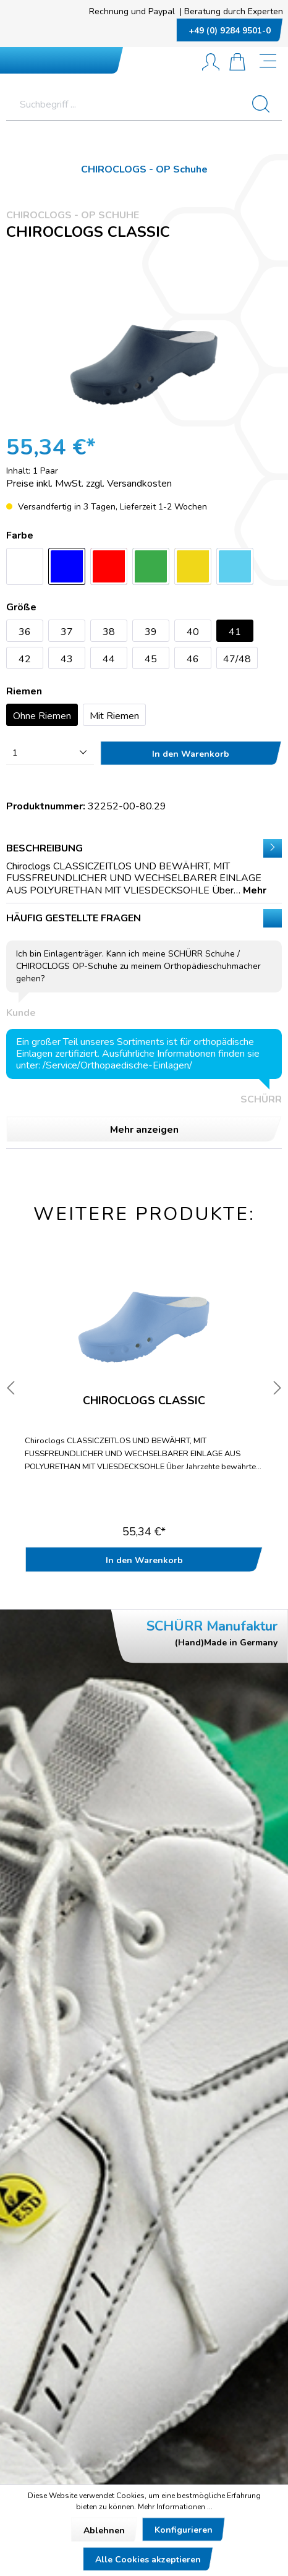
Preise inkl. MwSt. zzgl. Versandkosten (89, 483)
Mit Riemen (114, 716)
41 (235, 632)
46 (193, 659)
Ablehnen (104, 2530)
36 (25, 632)
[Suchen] (266, 104)
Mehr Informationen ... (175, 2507)
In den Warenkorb (190, 754)
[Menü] (269, 62)
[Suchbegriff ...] (128, 104)
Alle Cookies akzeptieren (148, 2559)
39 (151, 632)
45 (151, 659)
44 (109, 659)
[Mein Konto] (210, 63)
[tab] (144, 868)
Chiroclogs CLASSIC (144, 1401)
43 (67, 659)
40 (193, 632)
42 (25, 659)
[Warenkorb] (237, 63)
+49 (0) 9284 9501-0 (229, 30)
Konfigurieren (184, 2530)
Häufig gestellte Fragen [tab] (144, 1025)
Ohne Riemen (42, 716)
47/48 (237, 659)
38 (109, 632)
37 (67, 632)
